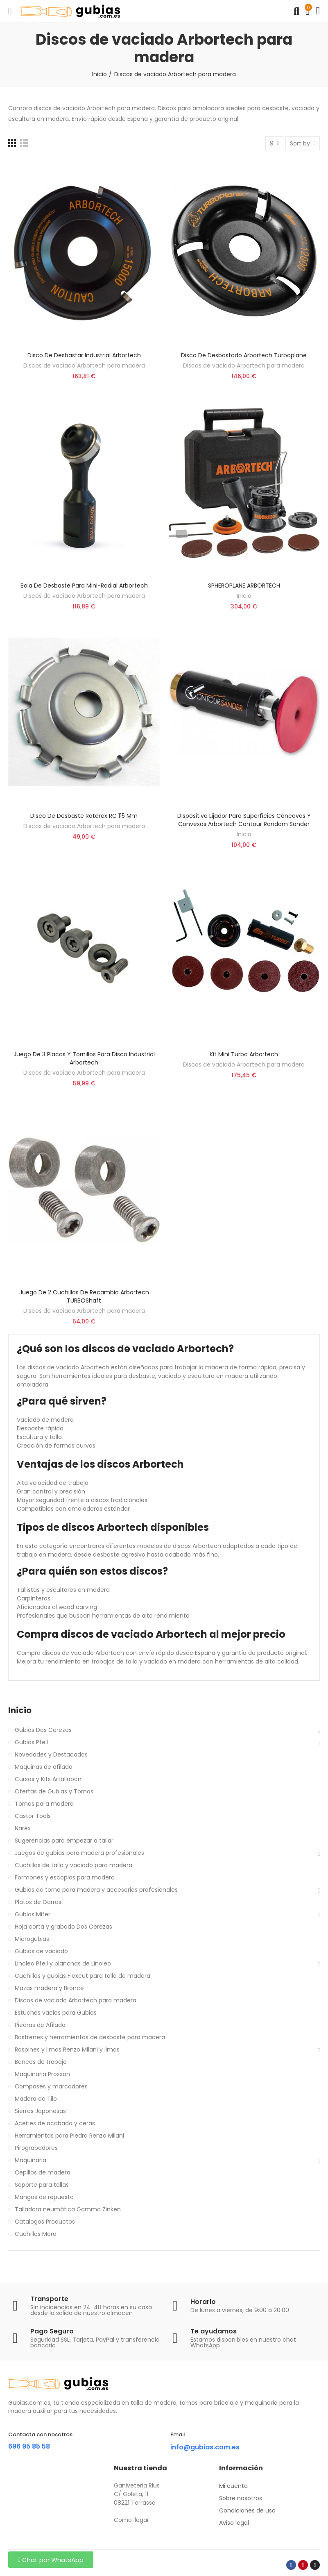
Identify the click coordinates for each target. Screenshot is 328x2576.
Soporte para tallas (42, 2185)
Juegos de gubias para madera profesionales (79, 1853)
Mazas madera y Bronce (49, 1988)
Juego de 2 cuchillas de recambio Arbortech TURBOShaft (84, 1296)
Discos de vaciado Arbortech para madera (84, 365)
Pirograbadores (36, 2148)
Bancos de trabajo (41, 2062)
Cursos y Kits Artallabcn (48, 1779)
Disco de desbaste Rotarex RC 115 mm (84, 816)
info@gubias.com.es (205, 2447)
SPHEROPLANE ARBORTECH (244, 585)
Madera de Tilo (36, 2099)
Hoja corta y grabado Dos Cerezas (63, 1926)
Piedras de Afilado (40, 2025)
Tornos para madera (44, 1804)
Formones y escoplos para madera (65, 1877)
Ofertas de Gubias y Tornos (54, 1791)
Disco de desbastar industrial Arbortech (84, 355)
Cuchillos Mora (36, 2234)
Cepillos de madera (42, 2172)
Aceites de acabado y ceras (55, 2123)
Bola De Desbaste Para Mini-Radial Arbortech (84, 585)
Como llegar (131, 2520)
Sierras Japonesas (40, 2111)
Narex (23, 1828)
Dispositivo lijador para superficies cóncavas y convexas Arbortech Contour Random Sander (244, 820)
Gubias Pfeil (31, 1742)
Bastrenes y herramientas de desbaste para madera (90, 2037)
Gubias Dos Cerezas (43, 1730)
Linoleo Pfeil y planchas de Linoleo (63, 1963)
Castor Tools (33, 1816)
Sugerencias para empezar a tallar (64, 1840)
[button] (50, 2559)
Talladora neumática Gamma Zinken (68, 2209)
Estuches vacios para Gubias (56, 2013)
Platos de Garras (38, 1902)
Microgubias (32, 1939)
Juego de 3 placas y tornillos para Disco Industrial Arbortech (84, 1058)
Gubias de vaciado (41, 1951)
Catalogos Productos (45, 2221)
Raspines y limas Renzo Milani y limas (67, 2049)
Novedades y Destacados (51, 1754)
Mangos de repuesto (44, 2197)
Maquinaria (30, 2160)
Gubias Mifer (32, 1914)
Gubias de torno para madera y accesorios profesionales (96, 1890)
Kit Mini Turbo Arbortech (244, 1054)
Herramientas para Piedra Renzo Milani (69, 2135)
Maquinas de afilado (43, 1767)
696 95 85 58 (29, 2446)
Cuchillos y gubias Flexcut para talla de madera (82, 1976)
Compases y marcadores (51, 2086)
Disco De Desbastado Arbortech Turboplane (244, 355)
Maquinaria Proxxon (42, 2074)
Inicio (244, 596)
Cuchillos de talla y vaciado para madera (73, 1865)
